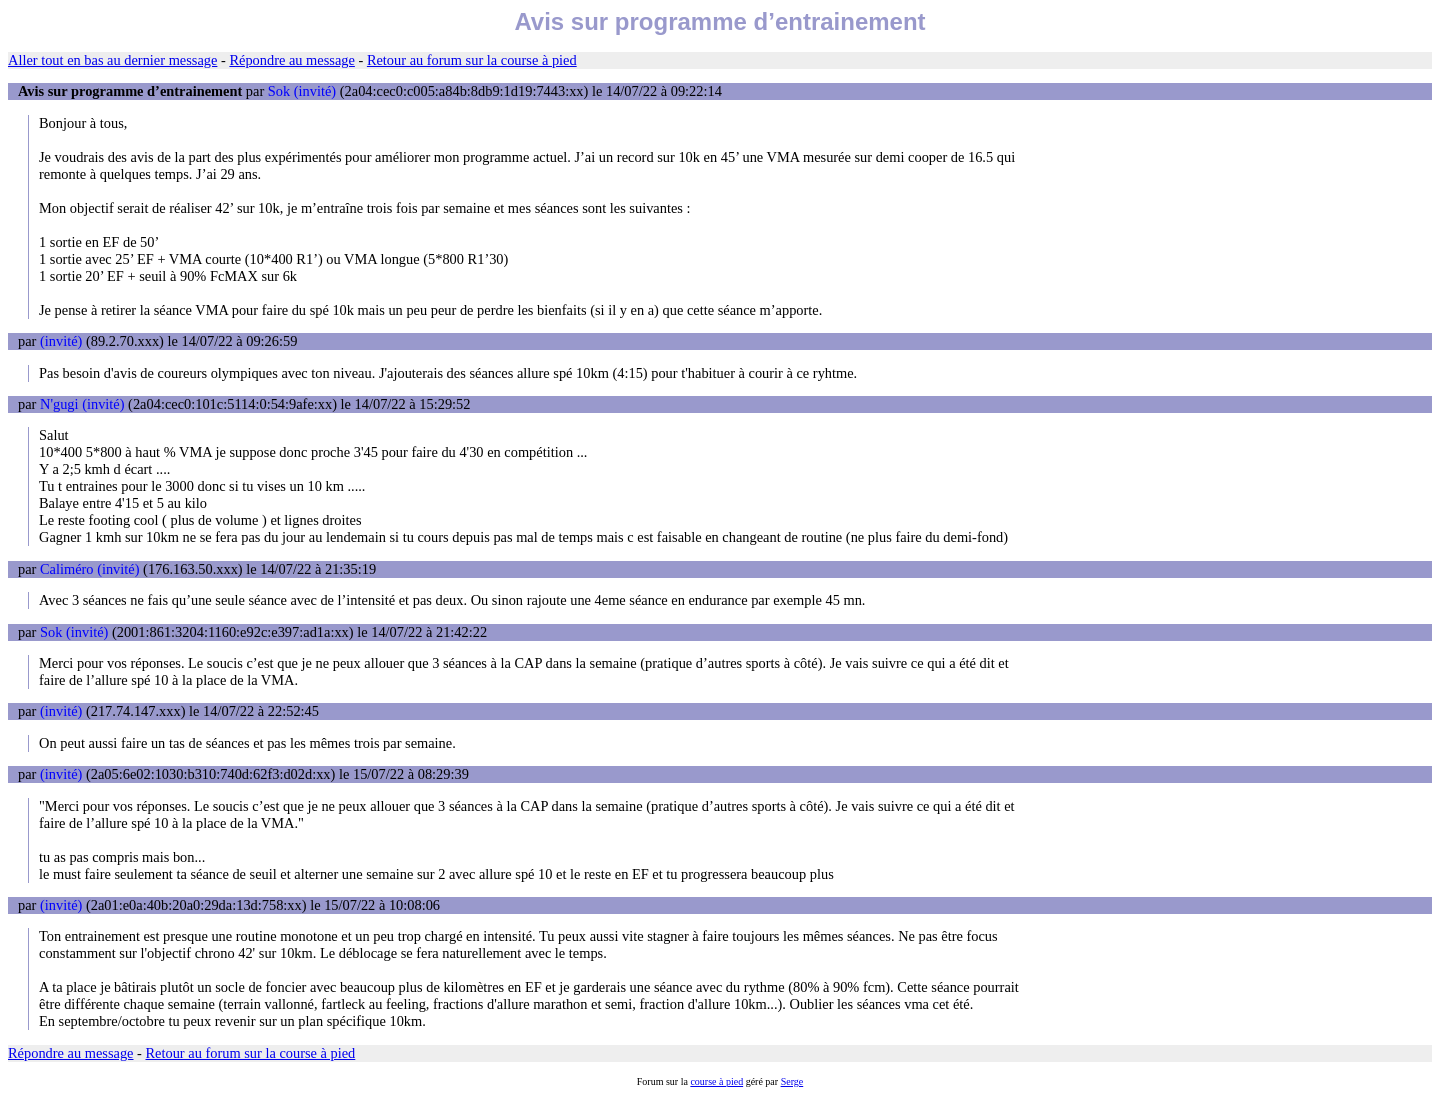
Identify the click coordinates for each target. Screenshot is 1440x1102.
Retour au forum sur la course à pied (472, 60)
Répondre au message (291, 60)
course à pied (716, 1081)
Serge (792, 1081)
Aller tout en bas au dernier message (112, 60)
